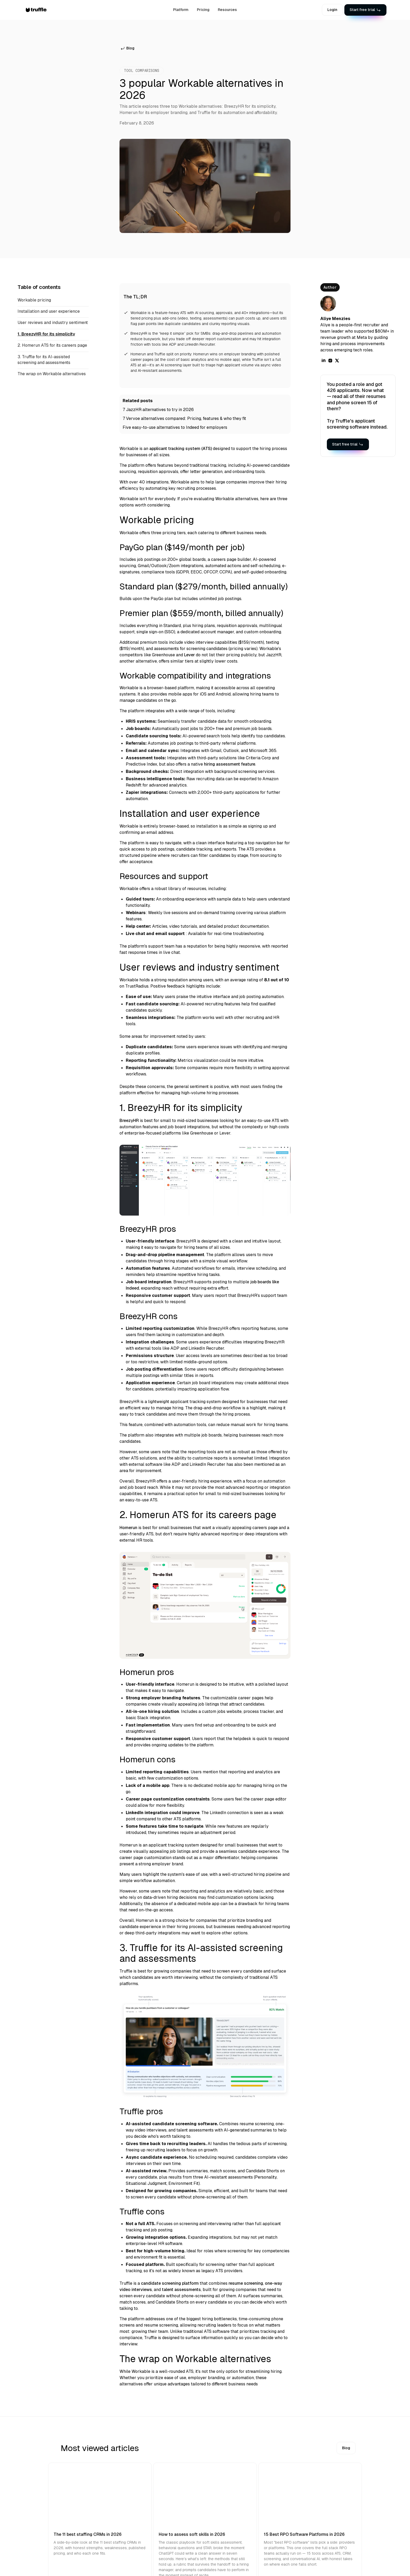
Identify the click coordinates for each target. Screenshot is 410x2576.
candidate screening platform (170, 2283)
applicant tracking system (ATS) (180, 448)
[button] (354, 10)
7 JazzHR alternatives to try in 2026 (158, 409)
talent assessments (181, 2289)
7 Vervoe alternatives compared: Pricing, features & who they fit (184, 418)
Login (332, 9)
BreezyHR (129, 1120)
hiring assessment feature (229, 764)
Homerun (128, 1527)
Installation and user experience (49, 311)
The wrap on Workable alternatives (52, 374)
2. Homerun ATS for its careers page (52, 345)
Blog (346, 2448)
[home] (41, 10)
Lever (189, 655)
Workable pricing (34, 300)
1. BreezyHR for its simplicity (46, 334)
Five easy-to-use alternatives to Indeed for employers (175, 427)
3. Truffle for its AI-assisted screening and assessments (44, 359)
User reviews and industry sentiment (53, 322)
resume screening (246, 2283)
